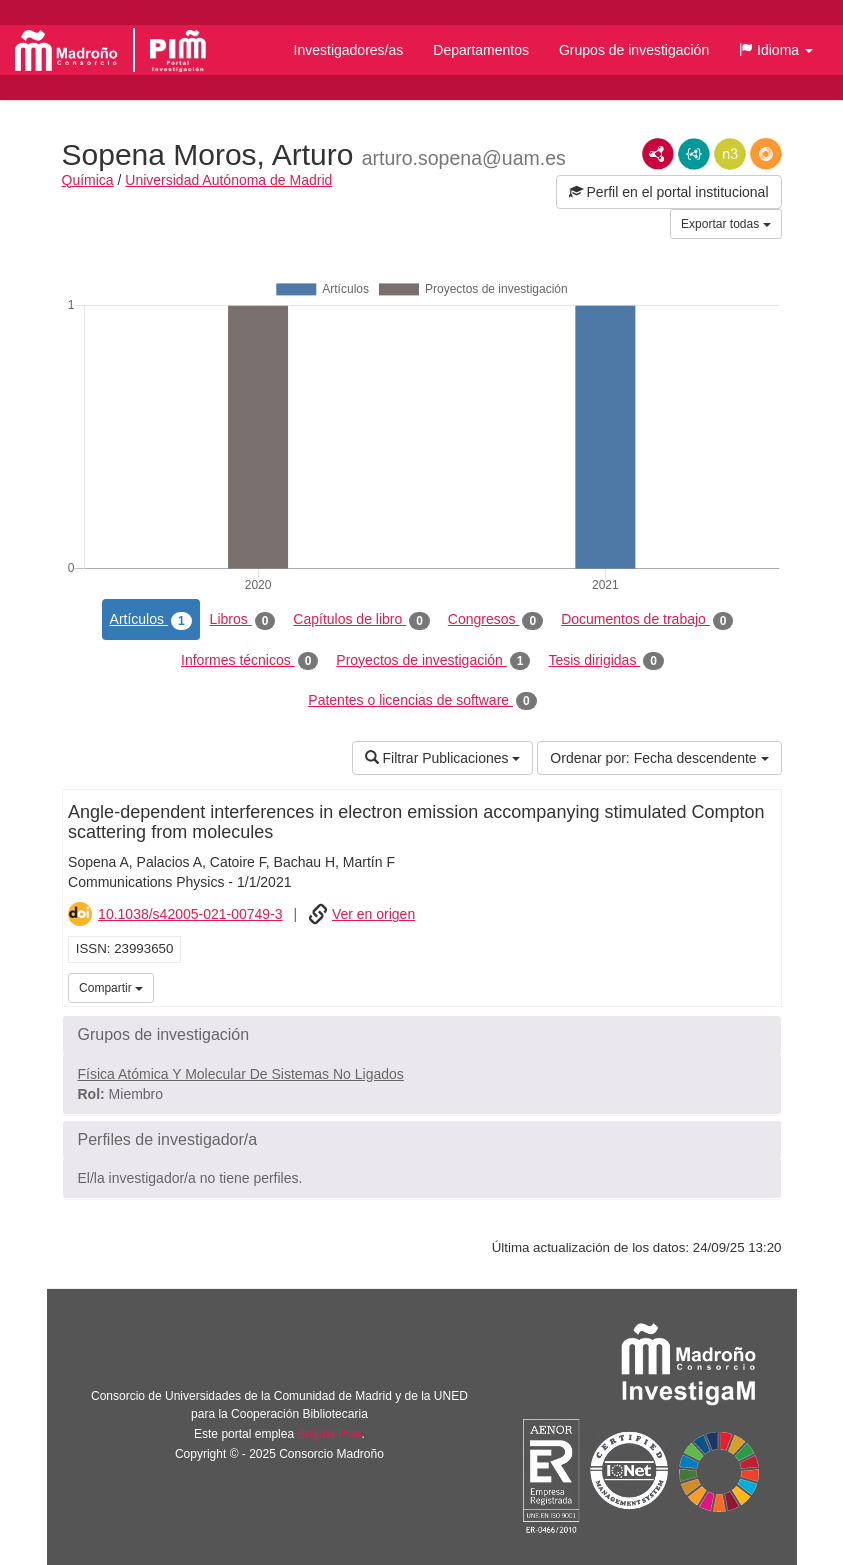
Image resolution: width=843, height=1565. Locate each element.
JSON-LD (694, 154)
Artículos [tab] (151, 620)
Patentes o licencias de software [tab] (422, 701)
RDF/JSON (766, 154)
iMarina (763, 986)
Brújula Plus (329, 1434)
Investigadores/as (349, 50)
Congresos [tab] (495, 620)
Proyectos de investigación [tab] (433, 661)
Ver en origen (373, 914)
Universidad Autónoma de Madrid (228, 180)
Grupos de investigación (634, 50)
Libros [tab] (243, 620)
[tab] (422, 1035)
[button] (776, 50)
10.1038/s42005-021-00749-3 (190, 914)
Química (88, 180)
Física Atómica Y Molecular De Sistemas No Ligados (241, 1074)
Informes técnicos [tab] (249, 661)
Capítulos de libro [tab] (361, 620)
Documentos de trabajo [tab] (647, 620)
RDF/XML (658, 154)
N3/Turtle (730, 154)
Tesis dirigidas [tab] (606, 661)
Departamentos (481, 50)
